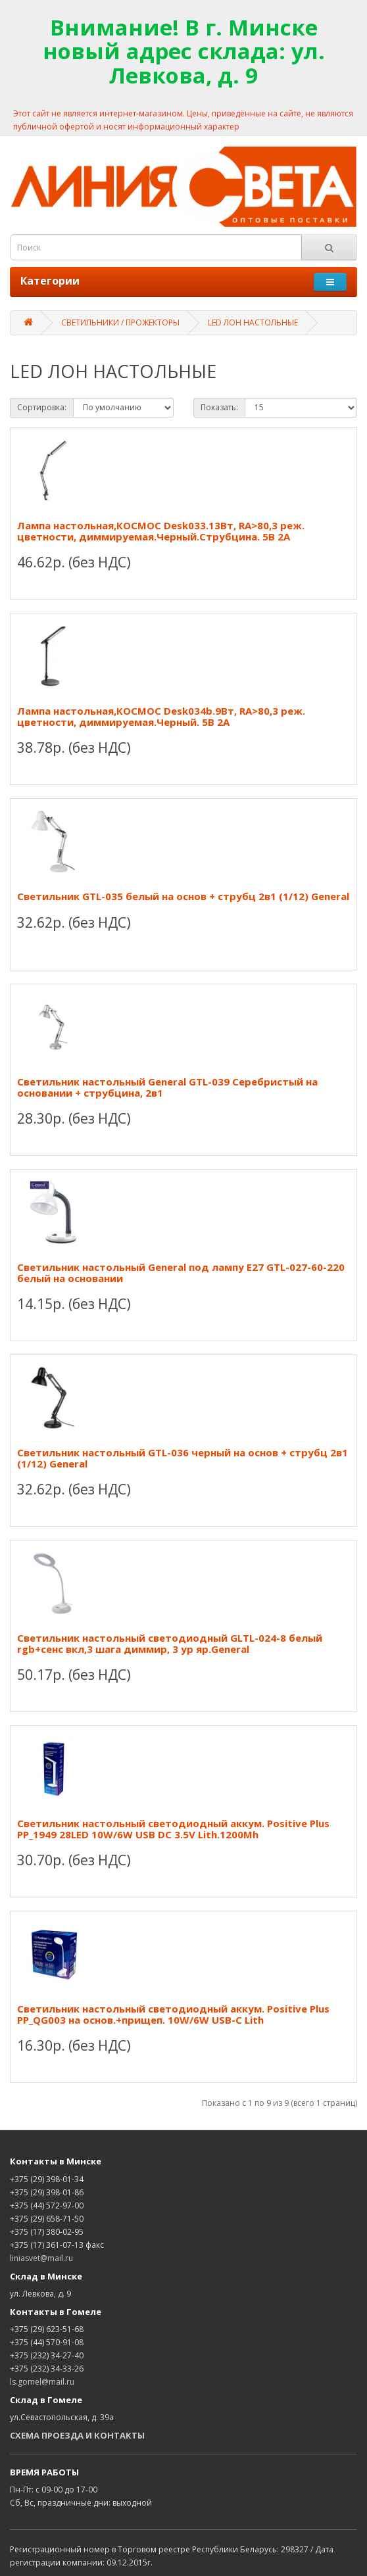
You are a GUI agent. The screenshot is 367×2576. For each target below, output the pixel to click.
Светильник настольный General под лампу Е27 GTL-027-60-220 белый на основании (181, 1272)
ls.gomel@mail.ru (42, 2381)
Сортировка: (41, 407)
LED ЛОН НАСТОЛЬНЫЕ (253, 322)
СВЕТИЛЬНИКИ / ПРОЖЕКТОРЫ (120, 322)
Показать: (219, 407)
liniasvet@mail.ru (41, 2258)
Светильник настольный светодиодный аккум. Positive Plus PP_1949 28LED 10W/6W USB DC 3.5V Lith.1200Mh (173, 1829)
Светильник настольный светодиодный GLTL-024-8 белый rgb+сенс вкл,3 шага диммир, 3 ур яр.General (169, 1643)
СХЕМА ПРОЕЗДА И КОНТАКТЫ (77, 2435)
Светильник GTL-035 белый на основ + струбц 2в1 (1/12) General (183, 896)
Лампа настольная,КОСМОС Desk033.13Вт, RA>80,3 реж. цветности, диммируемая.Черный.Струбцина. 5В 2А (161, 531)
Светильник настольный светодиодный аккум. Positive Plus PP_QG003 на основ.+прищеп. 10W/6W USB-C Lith (173, 2014)
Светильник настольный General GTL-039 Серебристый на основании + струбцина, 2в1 (167, 1087)
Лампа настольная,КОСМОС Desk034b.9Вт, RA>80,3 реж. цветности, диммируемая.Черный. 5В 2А (161, 716)
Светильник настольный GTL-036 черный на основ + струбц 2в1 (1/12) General (182, 1458)
